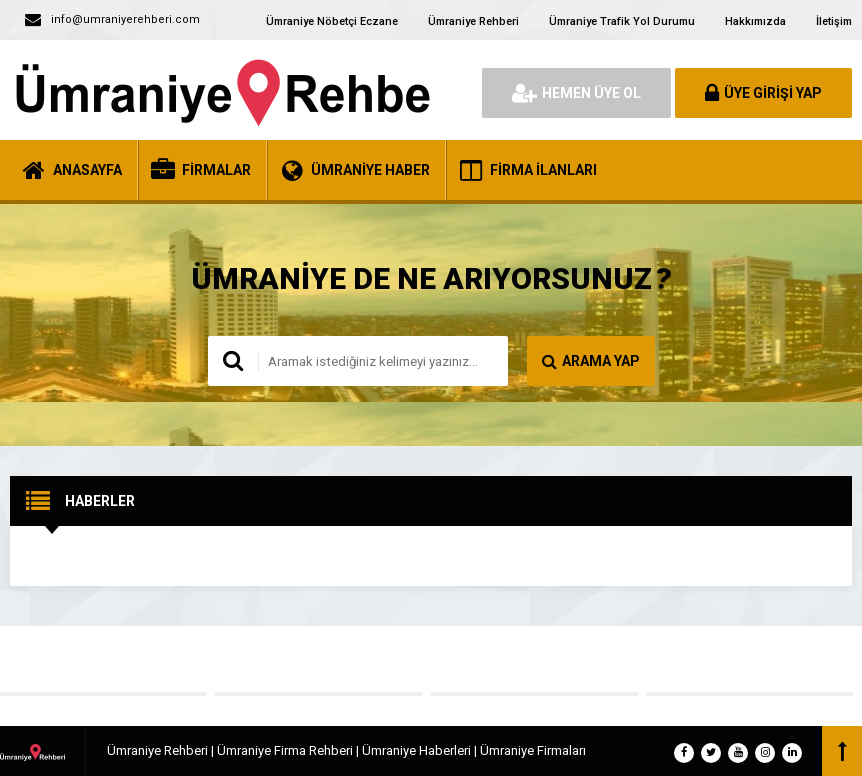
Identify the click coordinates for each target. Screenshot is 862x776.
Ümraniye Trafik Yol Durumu (622, 21)
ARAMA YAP (591, 361)
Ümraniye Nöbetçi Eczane (332, 21)
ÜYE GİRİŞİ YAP (763, 93)
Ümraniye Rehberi (473, 21)
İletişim (834, 21)
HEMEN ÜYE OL (576, 93)
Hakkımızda (755, 21)
